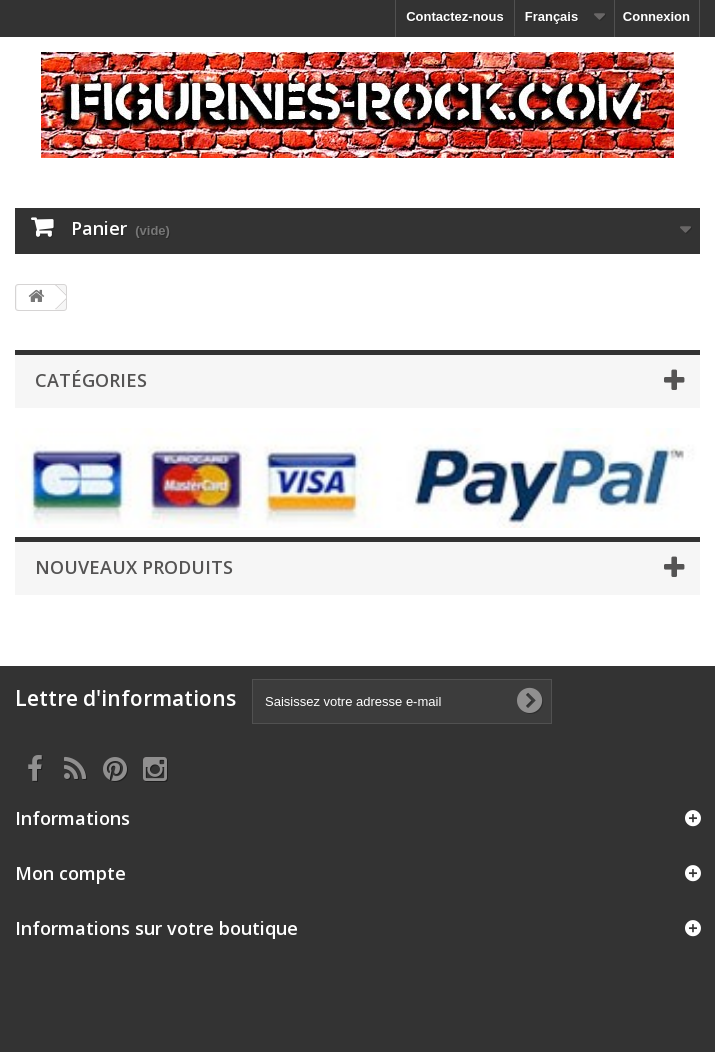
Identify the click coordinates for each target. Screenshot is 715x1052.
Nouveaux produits (134, 567)
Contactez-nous (455, 16)
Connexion (656, 16)
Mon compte (70, 873)
